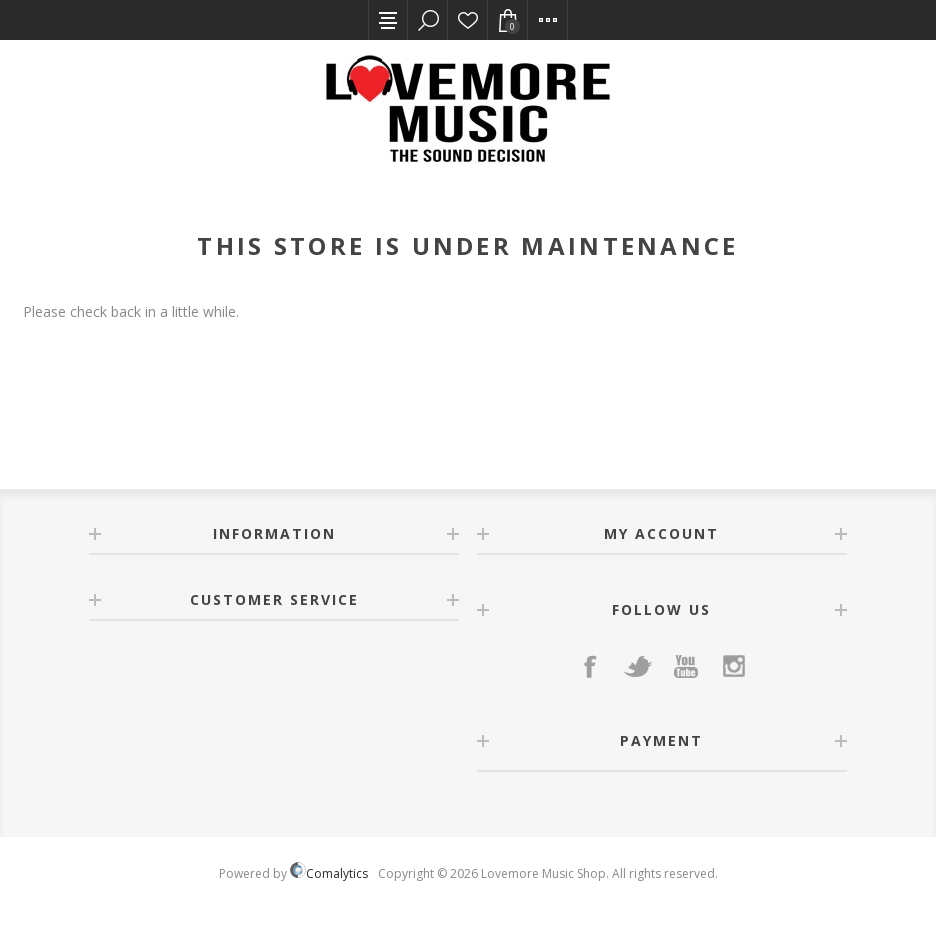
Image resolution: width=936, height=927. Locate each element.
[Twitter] (638, 666)
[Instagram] (734, 666)
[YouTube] (686, 666)
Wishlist (468, 20)
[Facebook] (590, 666)
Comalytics (329, 873)
